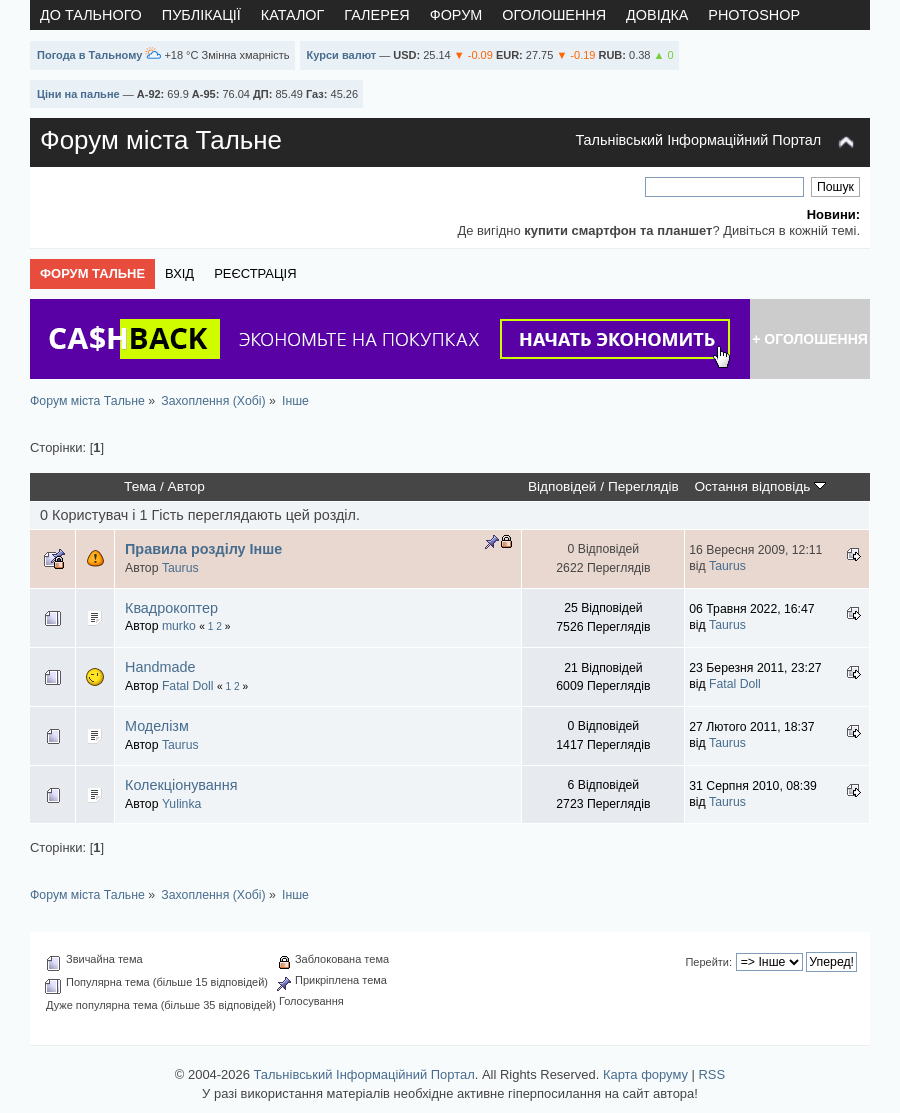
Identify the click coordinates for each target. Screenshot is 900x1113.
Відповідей (562, 486)
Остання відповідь (760, 486)
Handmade (160, 667)
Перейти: (708, 962)
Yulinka (181, 804)
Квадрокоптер (171, 608)
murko (179, 626)
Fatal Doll (188, 686)
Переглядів (643, 486)
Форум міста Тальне (161, 140)
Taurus (180, 568)
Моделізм (157, 726)
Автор (186, 486)
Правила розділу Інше (203, 549)
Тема (140, 486)
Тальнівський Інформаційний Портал (698, 140)
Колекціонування (181, 785)
